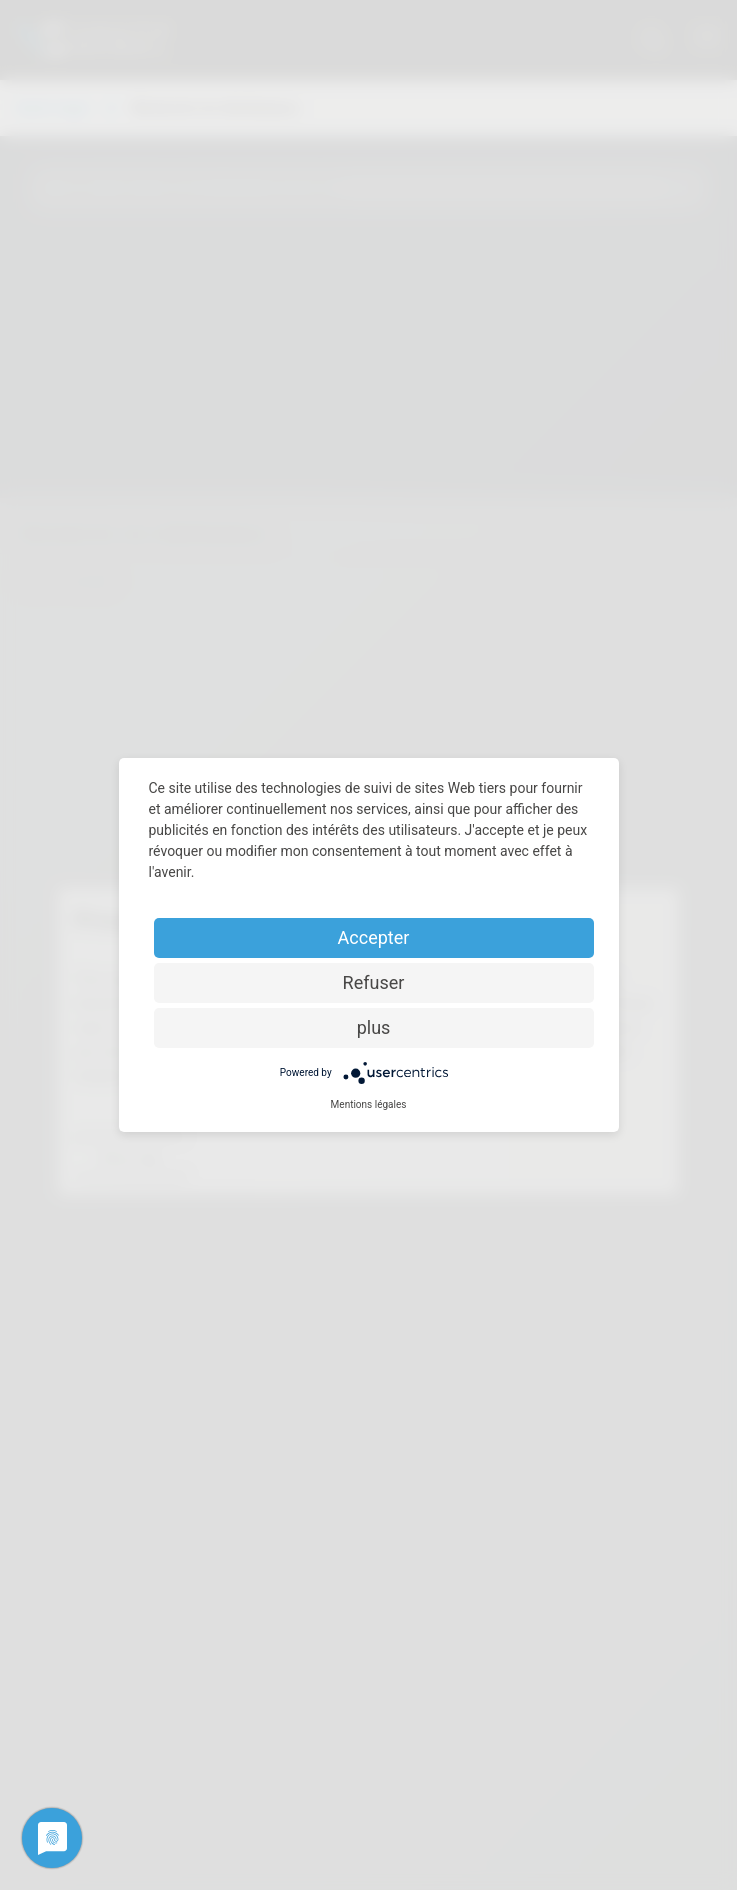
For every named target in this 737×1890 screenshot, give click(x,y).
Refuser (374, 982)
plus (374, 1027)
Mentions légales (369, 1104)
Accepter (374, 937)
